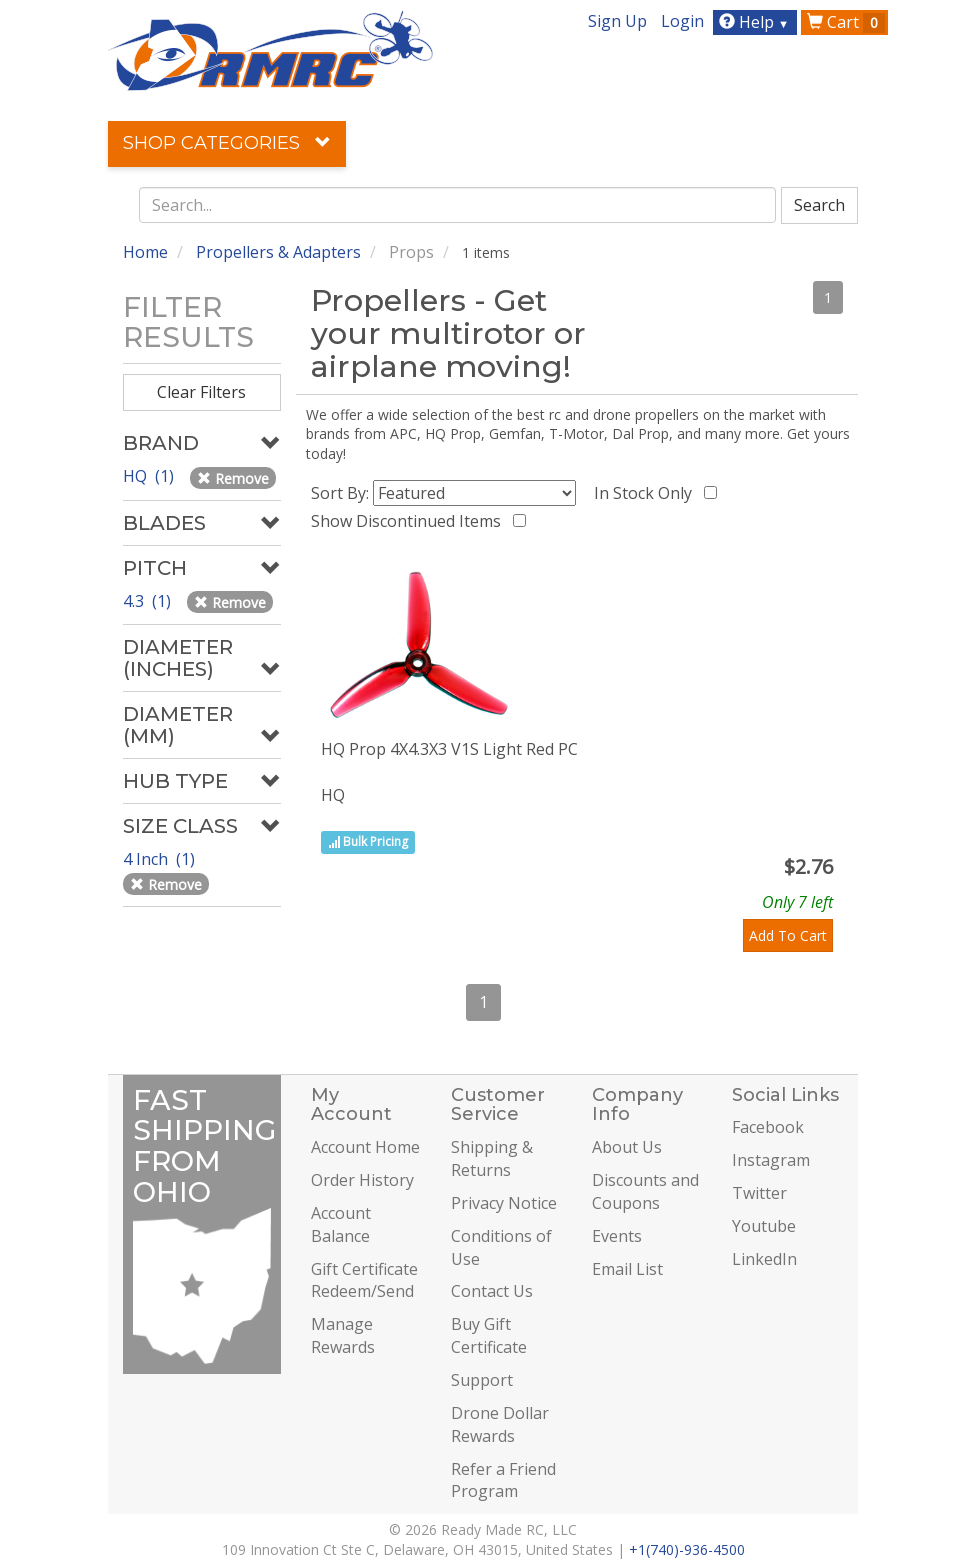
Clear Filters (201, 392)
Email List (627, 1269)
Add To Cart (788, 935)
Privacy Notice (504, 1203)
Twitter (759, 1193)
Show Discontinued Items (410, 521)
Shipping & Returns (492, 1158)
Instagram (771, 1160)
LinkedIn (764, 1259)
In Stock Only (647, 493)
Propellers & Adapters (278, 252)
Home (145, 252)
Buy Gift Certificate (489, 1335)
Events (617, 1236)
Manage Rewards (343, 1335)
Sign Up (617, 21)
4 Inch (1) (161, 859)
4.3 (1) (149, 601)
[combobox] (458, 205)
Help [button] (756, 22)
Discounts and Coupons (645, 1191)
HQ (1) (150, 476)
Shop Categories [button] (227, 143)
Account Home (365, 1147)
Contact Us (492, 1291)
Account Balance (341, 1224)
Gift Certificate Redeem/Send (364, 1280)
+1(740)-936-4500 (687, 1549)
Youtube (764, 1226)
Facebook (768, 1127)
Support (482, 1380)
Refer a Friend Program (503, 1480)
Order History (362, 1180)
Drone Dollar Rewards (500, 1424)
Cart (846, 22)
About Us (627, 1147)
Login (682, 21)
